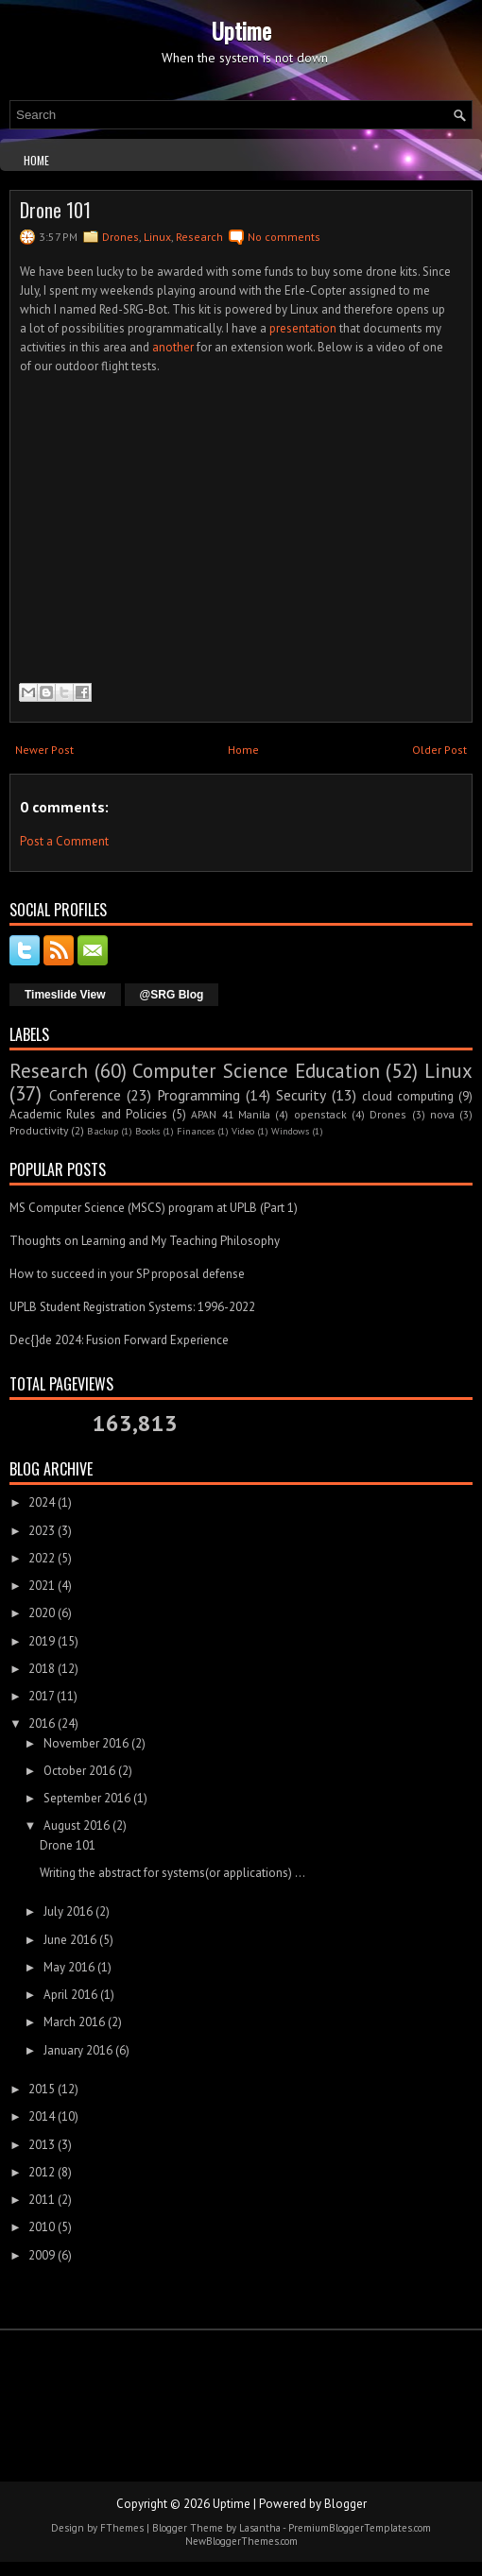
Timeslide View (65, 994)
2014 (41, 2116)
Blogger (345, 2504)
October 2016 (79, 1771)
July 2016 (68, 1911)
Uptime (241, 30)
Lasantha (260, 2527)
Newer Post (44, 749)
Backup (102, 1130)
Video (243, 1130)
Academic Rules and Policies (88, 1114)
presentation (302, 328)
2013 (41, 2145)
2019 (41, 1641)
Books (147, 1130)
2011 (41, 2200)
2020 (41, 1613)
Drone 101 (55, 209)
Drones (120, 237)
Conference (85, 1094)
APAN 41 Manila (230, 1114)
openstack (320, 1114)
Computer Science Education (255, 1070)
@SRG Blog (172, 994)
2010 (41, 2227)
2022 (41, 1558)
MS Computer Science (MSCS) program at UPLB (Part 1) (153, 1208)
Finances (196, 1130)
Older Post (439, 749)
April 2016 (70, 1995)
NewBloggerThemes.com (241, 2541)
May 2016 (69, 1967)
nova (442, 1114)
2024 (41, 1502)
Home (36, 160)
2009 (41, 2255)
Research (199, 237)
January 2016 (77, 2050)
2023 (41, 1531)
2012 (41, 2172)
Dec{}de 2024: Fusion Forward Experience (119, 1340)
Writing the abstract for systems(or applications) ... (172, 1873)
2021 (41, 1586)
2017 (41, 1696)
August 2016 (76, 1825)
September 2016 (86, 1798)
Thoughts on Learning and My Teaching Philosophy (144, 1241)
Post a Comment (64, 841)
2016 (41, 1723)
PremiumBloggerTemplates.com (359, 2527)
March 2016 (74, 2022)
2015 (41, 2089)
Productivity (38, 1130)
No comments (284, 237)
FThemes (122, 2527)
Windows (290, 1130)
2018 (41, 1669)
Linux (157, 237)
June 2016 (69, 1940)
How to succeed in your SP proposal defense (127, 1274)
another (173, 347)
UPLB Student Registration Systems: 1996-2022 (132, 1307)
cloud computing (408, 1096)
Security (301, 1094)
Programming (198, 1094)
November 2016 (86, 1743)
